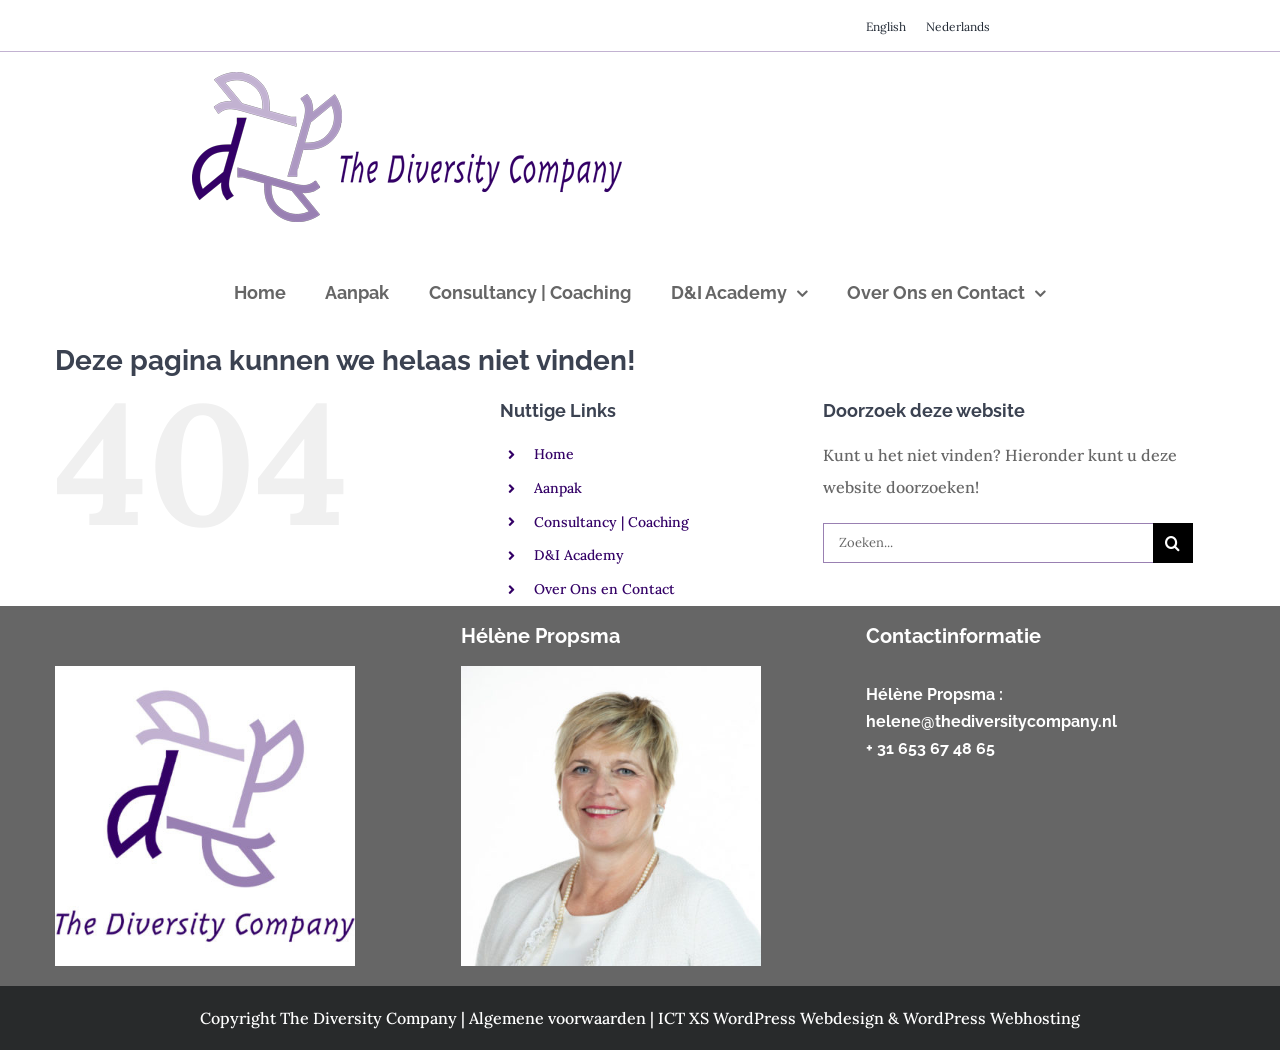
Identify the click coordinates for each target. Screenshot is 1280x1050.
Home (554, 454)
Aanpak (558, 488)
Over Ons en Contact (604, 589)
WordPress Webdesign (800, 1018)
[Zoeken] (1173, 543)
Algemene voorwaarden (559, 1018)
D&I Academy (579, 555)
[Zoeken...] (988, 543)
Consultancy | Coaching (611, 522)
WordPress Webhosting (991, 1018)
